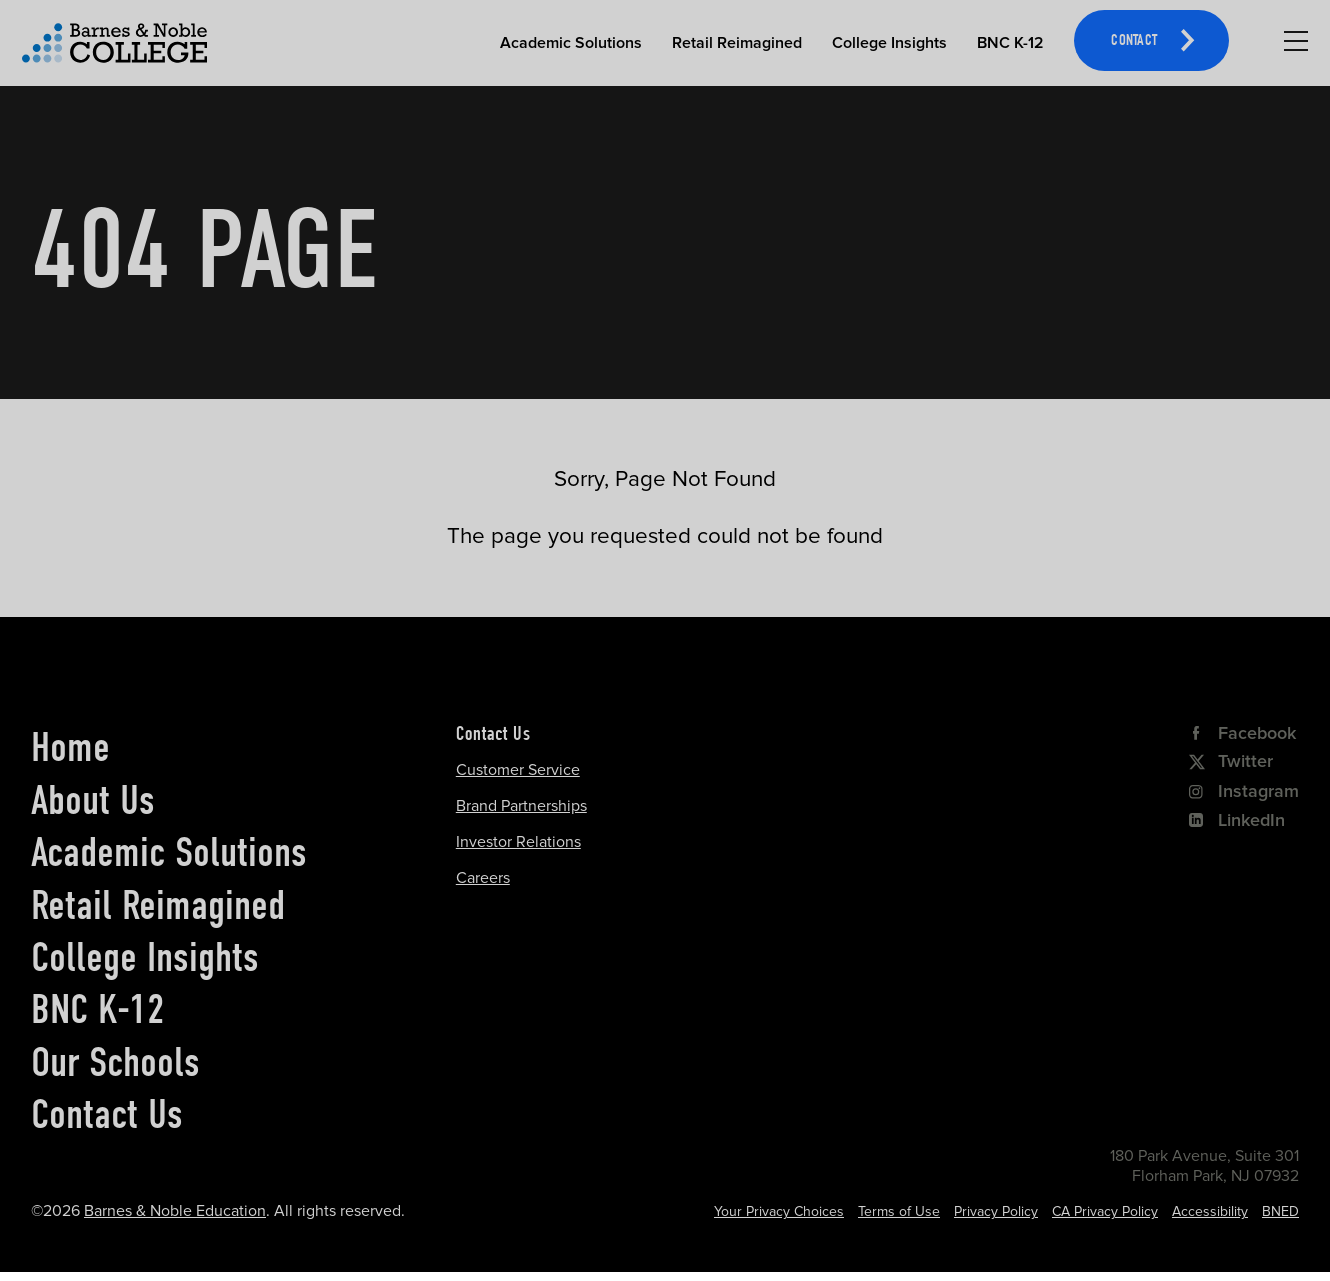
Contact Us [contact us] (107, 1114)
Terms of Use (899, 1211)
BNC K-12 (1010, 43)
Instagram (1244, 791)
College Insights (889, 43)
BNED (1280, 1211)
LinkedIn (1237, 820)
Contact (1134, 42)
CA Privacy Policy (1105, 1211)
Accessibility (1210, 1211)
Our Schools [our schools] (115, 1062)
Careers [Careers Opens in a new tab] (483, 878)
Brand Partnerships (521, 806)
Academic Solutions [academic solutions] (169, 852)
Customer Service (518, 770)
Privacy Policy (996, 1211)
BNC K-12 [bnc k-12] (98, 1009)
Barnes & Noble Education (175, 1211)
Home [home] (70, 747)
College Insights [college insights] (145, 957)
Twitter (1231, 761)
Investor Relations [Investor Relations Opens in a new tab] (518, 842)
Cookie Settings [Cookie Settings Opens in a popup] (795, 1211)
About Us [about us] (93, 800)
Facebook (1242, 733)
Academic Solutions (571, 43)
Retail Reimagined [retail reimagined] (158, 905)
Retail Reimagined (737, 43)
